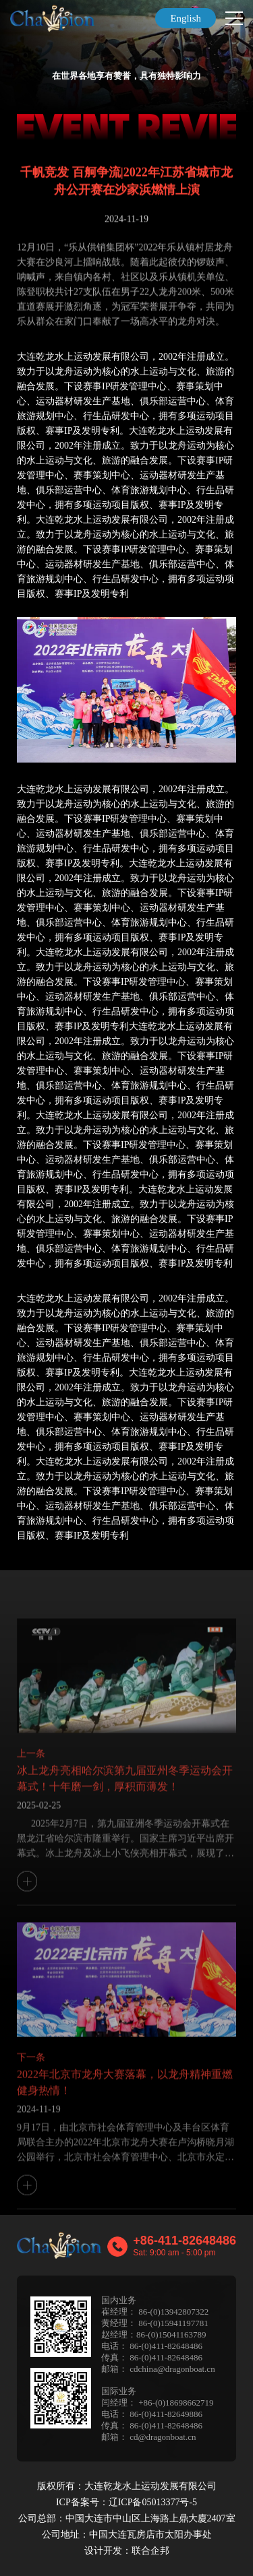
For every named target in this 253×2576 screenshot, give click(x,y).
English (185, 18)
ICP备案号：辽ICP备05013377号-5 (126, 2502)
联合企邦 (150, 2551)
